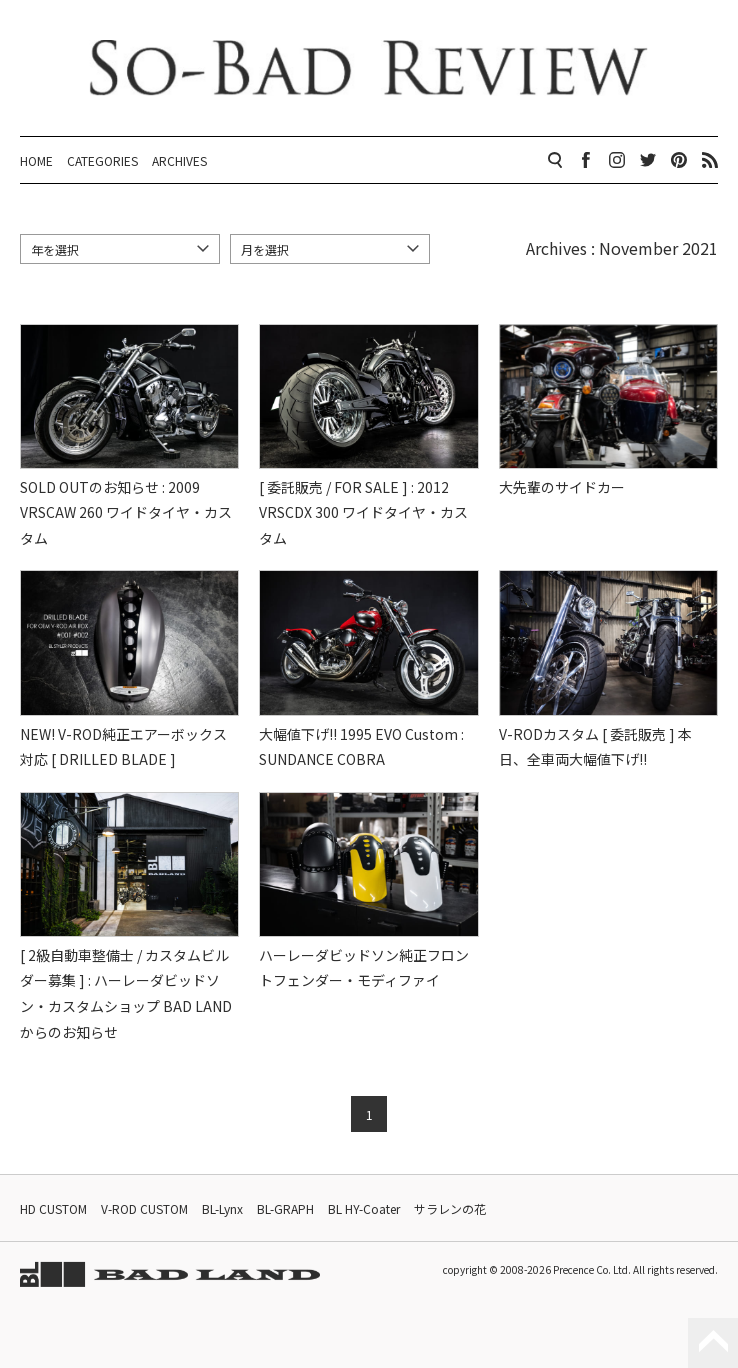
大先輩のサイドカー (562, 487)
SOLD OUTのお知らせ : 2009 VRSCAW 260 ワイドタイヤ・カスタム (126, 512)
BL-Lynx (222, 1208)
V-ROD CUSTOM (144, 1208)
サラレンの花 (450, 1208)
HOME (36, 160)
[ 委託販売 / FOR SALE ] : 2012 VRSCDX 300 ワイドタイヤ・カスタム (363, 512)
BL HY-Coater (364, 1208)
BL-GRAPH (285, 1208)
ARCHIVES (179, 160)
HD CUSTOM (53, 1208)
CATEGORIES (102, 160)
